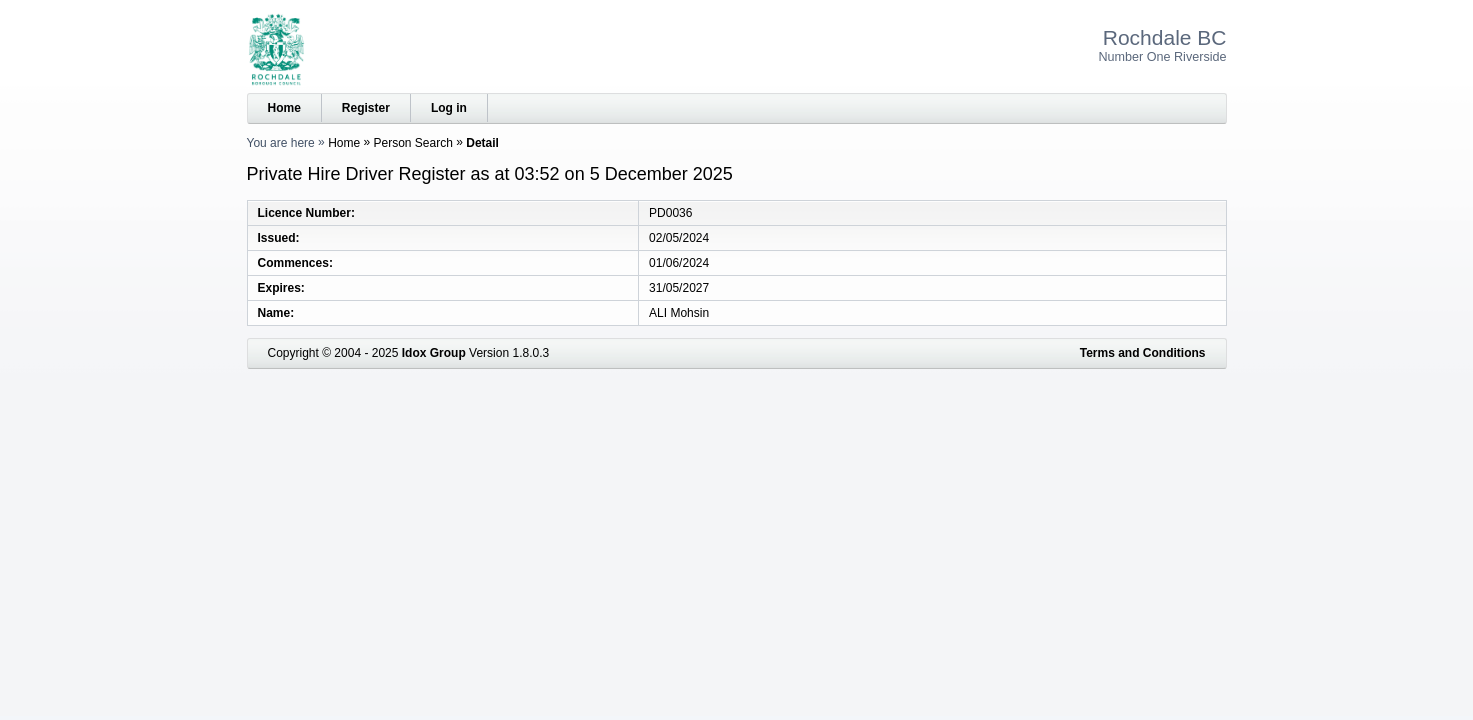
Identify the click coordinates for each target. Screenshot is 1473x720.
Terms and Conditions (1143, 353)
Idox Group (434, 353)
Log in (449, 108)
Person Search (413, 143)
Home (284, 108)
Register (366, 108)
